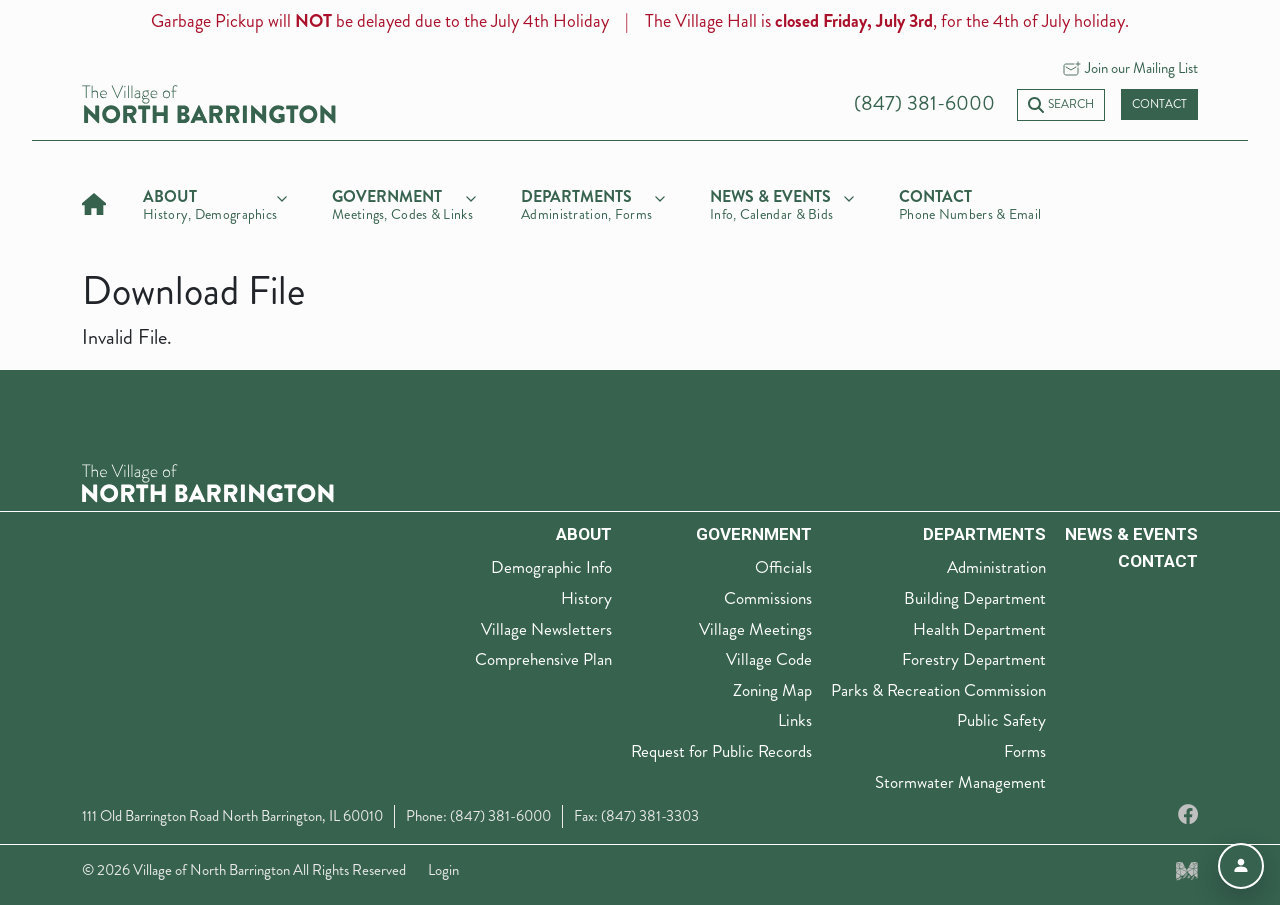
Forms (1025, 751)
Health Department (979, 629)
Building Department (975, 598)
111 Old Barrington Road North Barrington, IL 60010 (232, 816)
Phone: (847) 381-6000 (478, 816)
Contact (1159, 104)
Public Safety (1001, 720)
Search (1061, 104)
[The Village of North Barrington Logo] (208, 480)
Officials (783, 567)
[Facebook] (1188, 815)
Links (795, 720)
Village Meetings (755, 629)
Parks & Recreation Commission (938, 690)
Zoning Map (772, 690)
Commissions (768, 598)
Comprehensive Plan (543, 659)
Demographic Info (551, 567)
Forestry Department (974, 659)
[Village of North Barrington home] (209, 102)
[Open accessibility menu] (1241, 866)
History (586, 598)
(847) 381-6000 (924, 103)
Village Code (769, 659)
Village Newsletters (546, 629)
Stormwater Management (960, 782)
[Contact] (971, 202)
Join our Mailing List (1141, 68)
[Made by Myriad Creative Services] (1187, 870)
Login (443, 870)
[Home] (94, 201)
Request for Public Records (721, 751)
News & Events (1131, 534)
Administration (996, 567)
